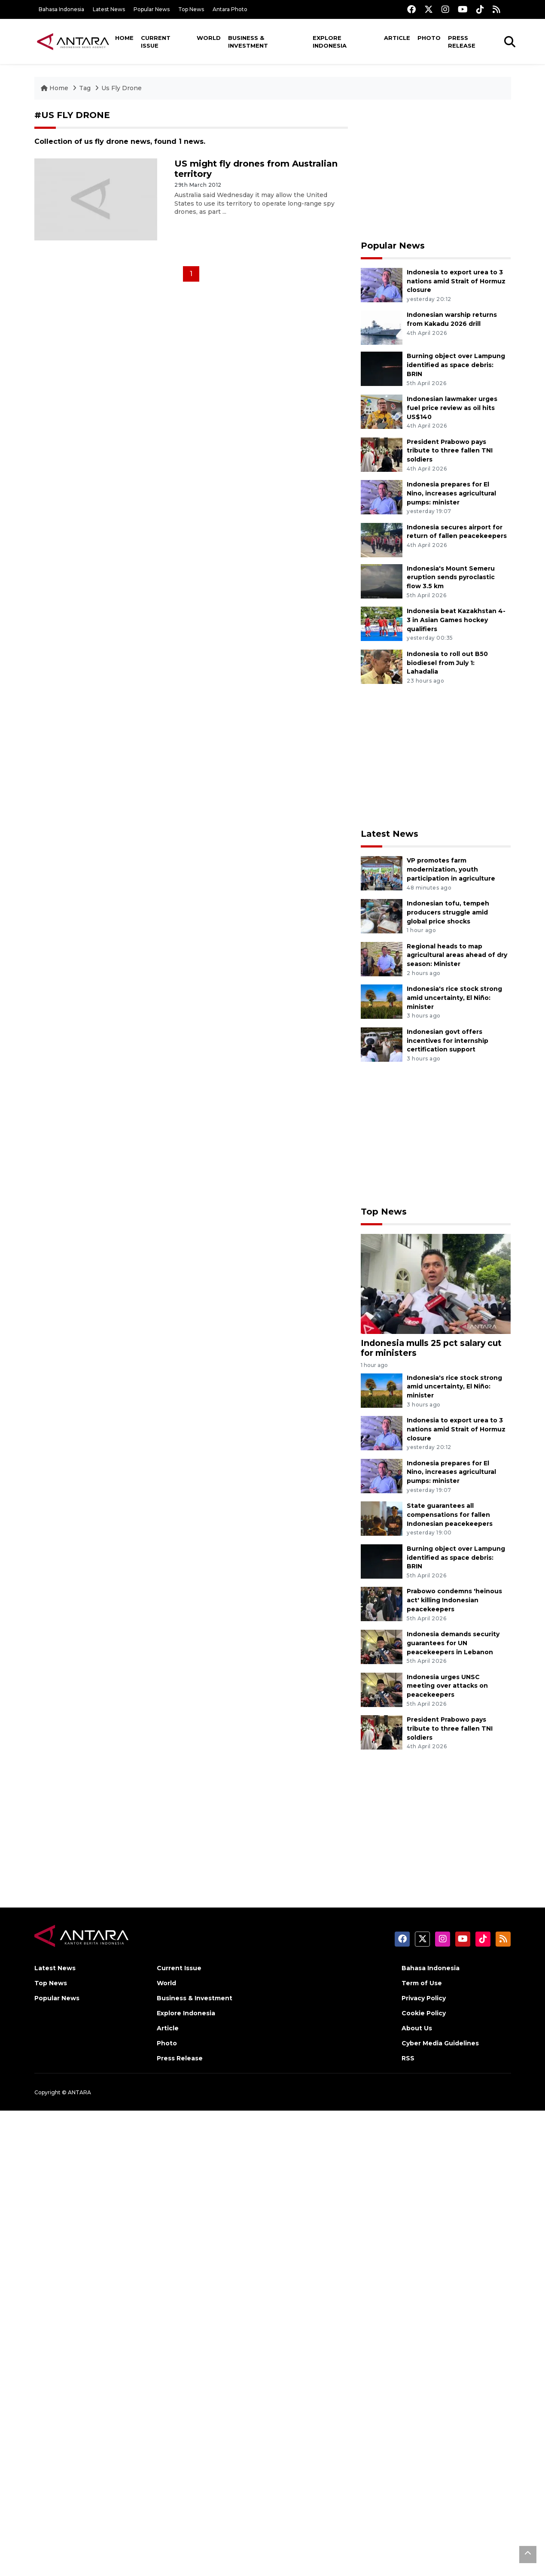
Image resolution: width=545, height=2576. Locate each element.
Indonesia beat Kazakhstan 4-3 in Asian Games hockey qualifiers (456, 620)
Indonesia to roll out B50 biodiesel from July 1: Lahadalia (447, 663)
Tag (85, 88)
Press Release (461, 41)
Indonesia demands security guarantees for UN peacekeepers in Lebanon (453, 1643)
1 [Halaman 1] (191, 274)
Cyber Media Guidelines (440, 2043)
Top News (191, 9)
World (209, 37)
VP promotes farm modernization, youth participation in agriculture (451, 869)
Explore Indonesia (330, 41)
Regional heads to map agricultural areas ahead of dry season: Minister (457, 955)
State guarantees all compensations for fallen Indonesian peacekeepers (450, 1515)
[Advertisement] (436, 170)
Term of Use (422, 1983)
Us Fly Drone (121, 88)
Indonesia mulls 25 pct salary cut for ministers (431, 1348)
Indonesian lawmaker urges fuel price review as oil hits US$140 (452, 408)
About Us (417, 2028)
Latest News (109, 9)
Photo (429, 37)
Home (124, 37)
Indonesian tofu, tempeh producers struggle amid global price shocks (448, 912)
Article (397, 37)
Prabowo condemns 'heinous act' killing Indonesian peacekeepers (454, 1600)
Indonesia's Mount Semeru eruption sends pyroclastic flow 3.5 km (451, 577)
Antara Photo (230, 9)
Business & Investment (248, 41)
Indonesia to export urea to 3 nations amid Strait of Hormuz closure (456, 281)
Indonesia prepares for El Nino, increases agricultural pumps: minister (451, 493)
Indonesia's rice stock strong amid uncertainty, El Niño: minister (454, 998)
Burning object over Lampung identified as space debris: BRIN (456, 365)
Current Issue (156, 41)
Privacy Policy (424, 1998)
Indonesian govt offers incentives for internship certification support (447, 1041)
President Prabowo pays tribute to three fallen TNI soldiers (450, 451)
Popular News (152, 9)
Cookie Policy (424, 2013)
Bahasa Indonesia (61, 9)
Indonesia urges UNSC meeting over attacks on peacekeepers (447, 1686)
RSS (408, 2058)
